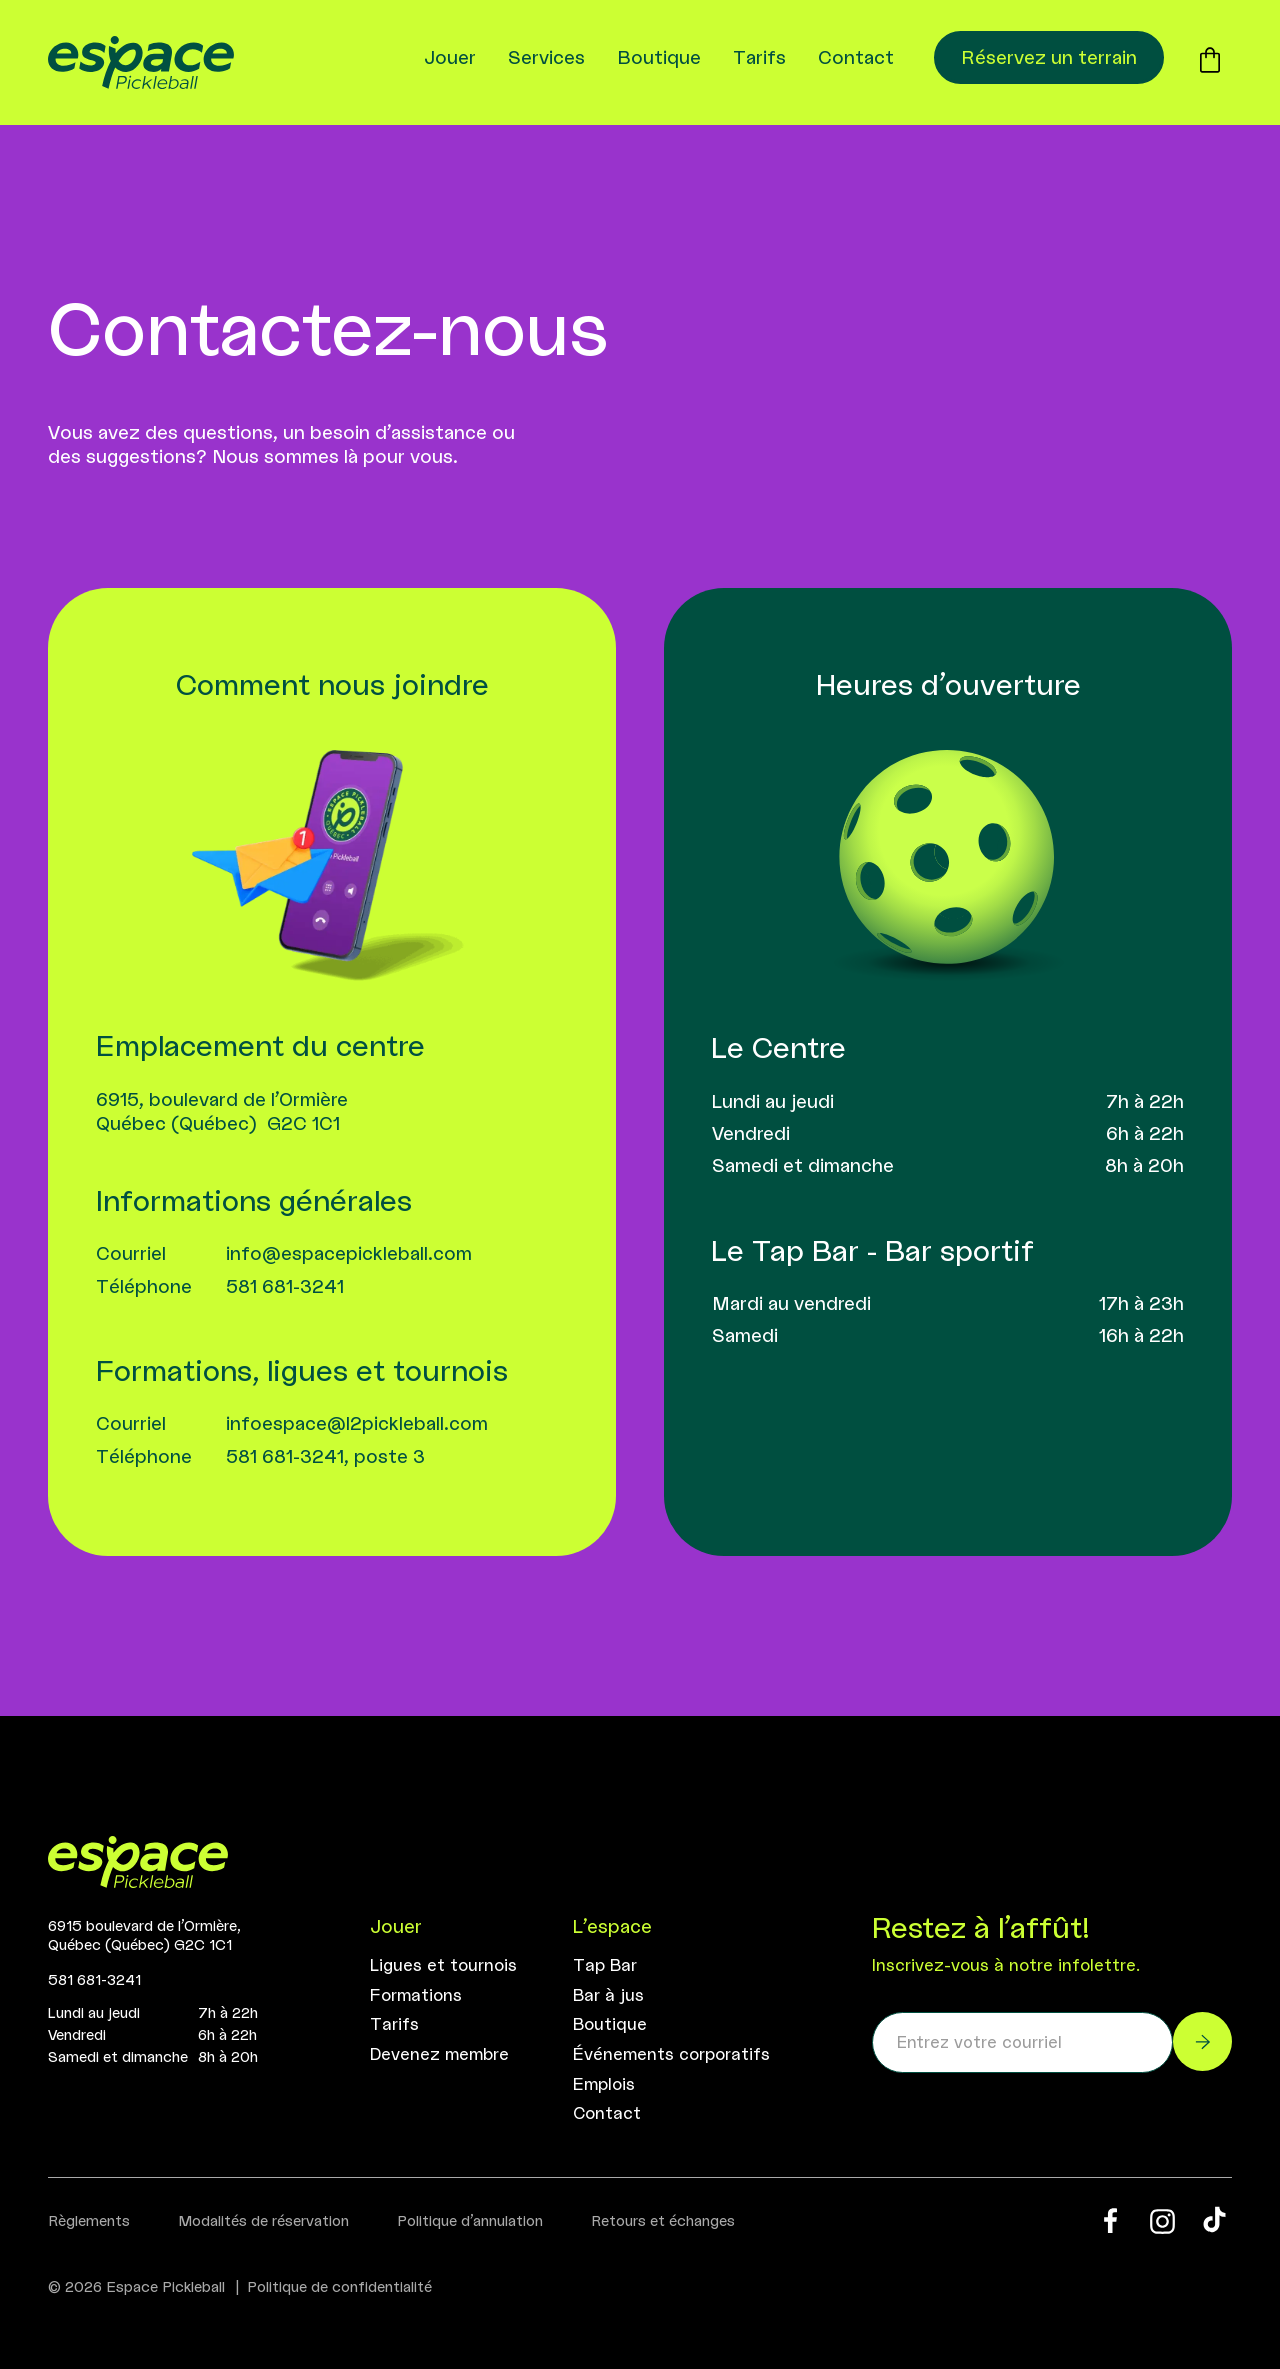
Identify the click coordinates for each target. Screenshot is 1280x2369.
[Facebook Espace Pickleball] (1110, 2220)
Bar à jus (608, 1995)
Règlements (89, 2220)
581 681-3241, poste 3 (325, 1456)
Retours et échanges (663, 2220)
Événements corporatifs (671, 2054)
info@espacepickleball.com (349, 1253)
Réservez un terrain (1049, 57)
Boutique (659, 57)
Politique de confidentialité (339, 2286)
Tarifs (759, 57)
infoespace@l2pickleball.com (357, 1423)
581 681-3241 (285, 1286)
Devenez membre (439, 2054)
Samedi (745, 1335)
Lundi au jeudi (773, 1101)
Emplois (604, 2084)
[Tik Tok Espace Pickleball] (1214, 2220)
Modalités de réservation (263, 2220)
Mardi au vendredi (791, 1303)
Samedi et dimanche (803, 1165)
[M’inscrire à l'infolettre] (1202, 2042)
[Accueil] (138, 1864)
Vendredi (751, 1133)
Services (546, 57)
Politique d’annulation (470, 2220)
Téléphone (144, 1286)
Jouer (450, 57)
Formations (416, 1995)
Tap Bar (605, 1965)
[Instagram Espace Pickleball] (1162, 2222)
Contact (856, 57)
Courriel (131, 1253)
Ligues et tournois (443, 1965)
